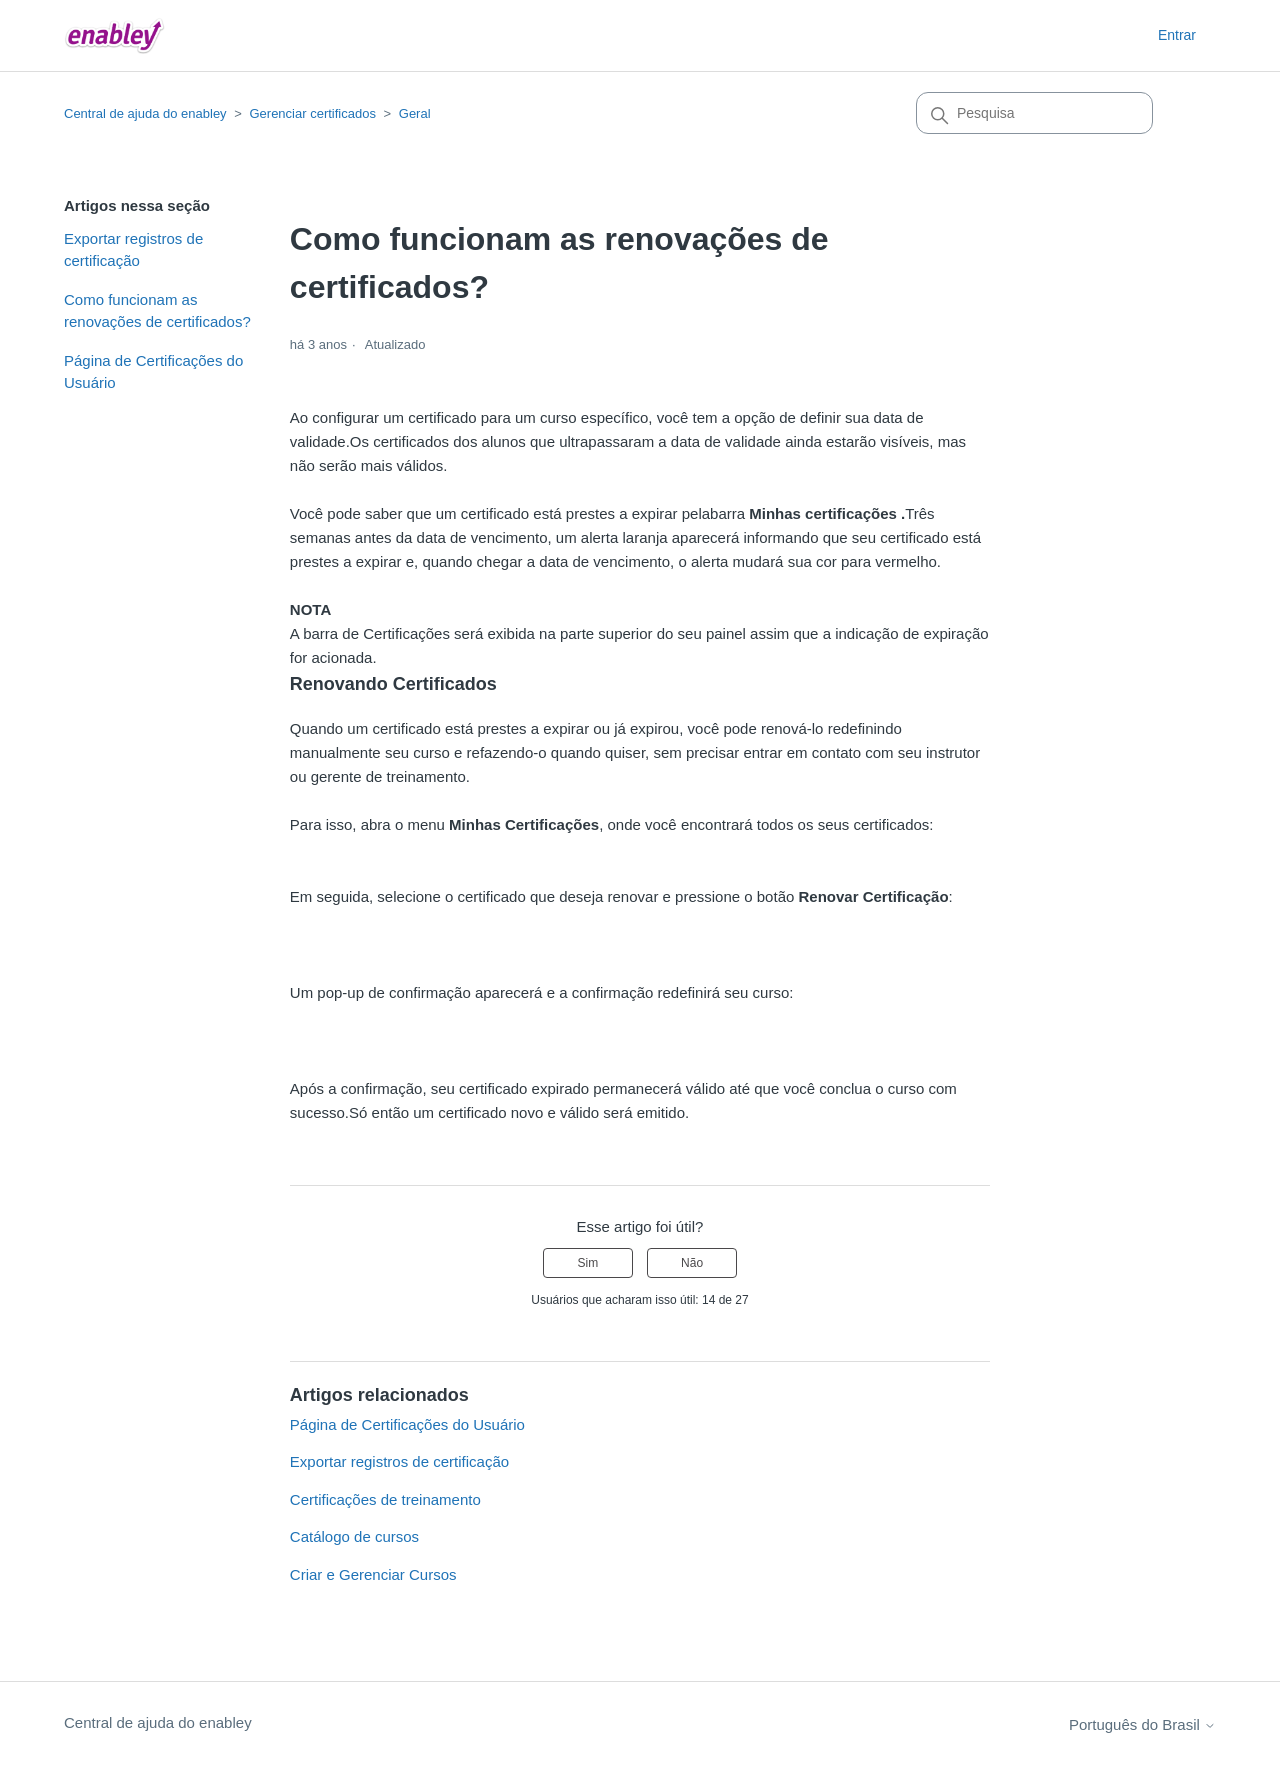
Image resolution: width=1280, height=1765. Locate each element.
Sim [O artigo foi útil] (588, 1263)
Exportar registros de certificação (133, 250)
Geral (415, 113)
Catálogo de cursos (354, 1536)
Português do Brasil (1142, 1724)
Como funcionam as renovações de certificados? (157, 311)
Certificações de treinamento (385, 1499)
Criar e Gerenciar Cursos (373, 1574)
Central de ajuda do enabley (145, 113)
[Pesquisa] (1034, 113)
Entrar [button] (1177, 35)
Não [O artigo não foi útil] (692, 1263)
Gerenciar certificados (312, 113)
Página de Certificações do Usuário (153, 372)
